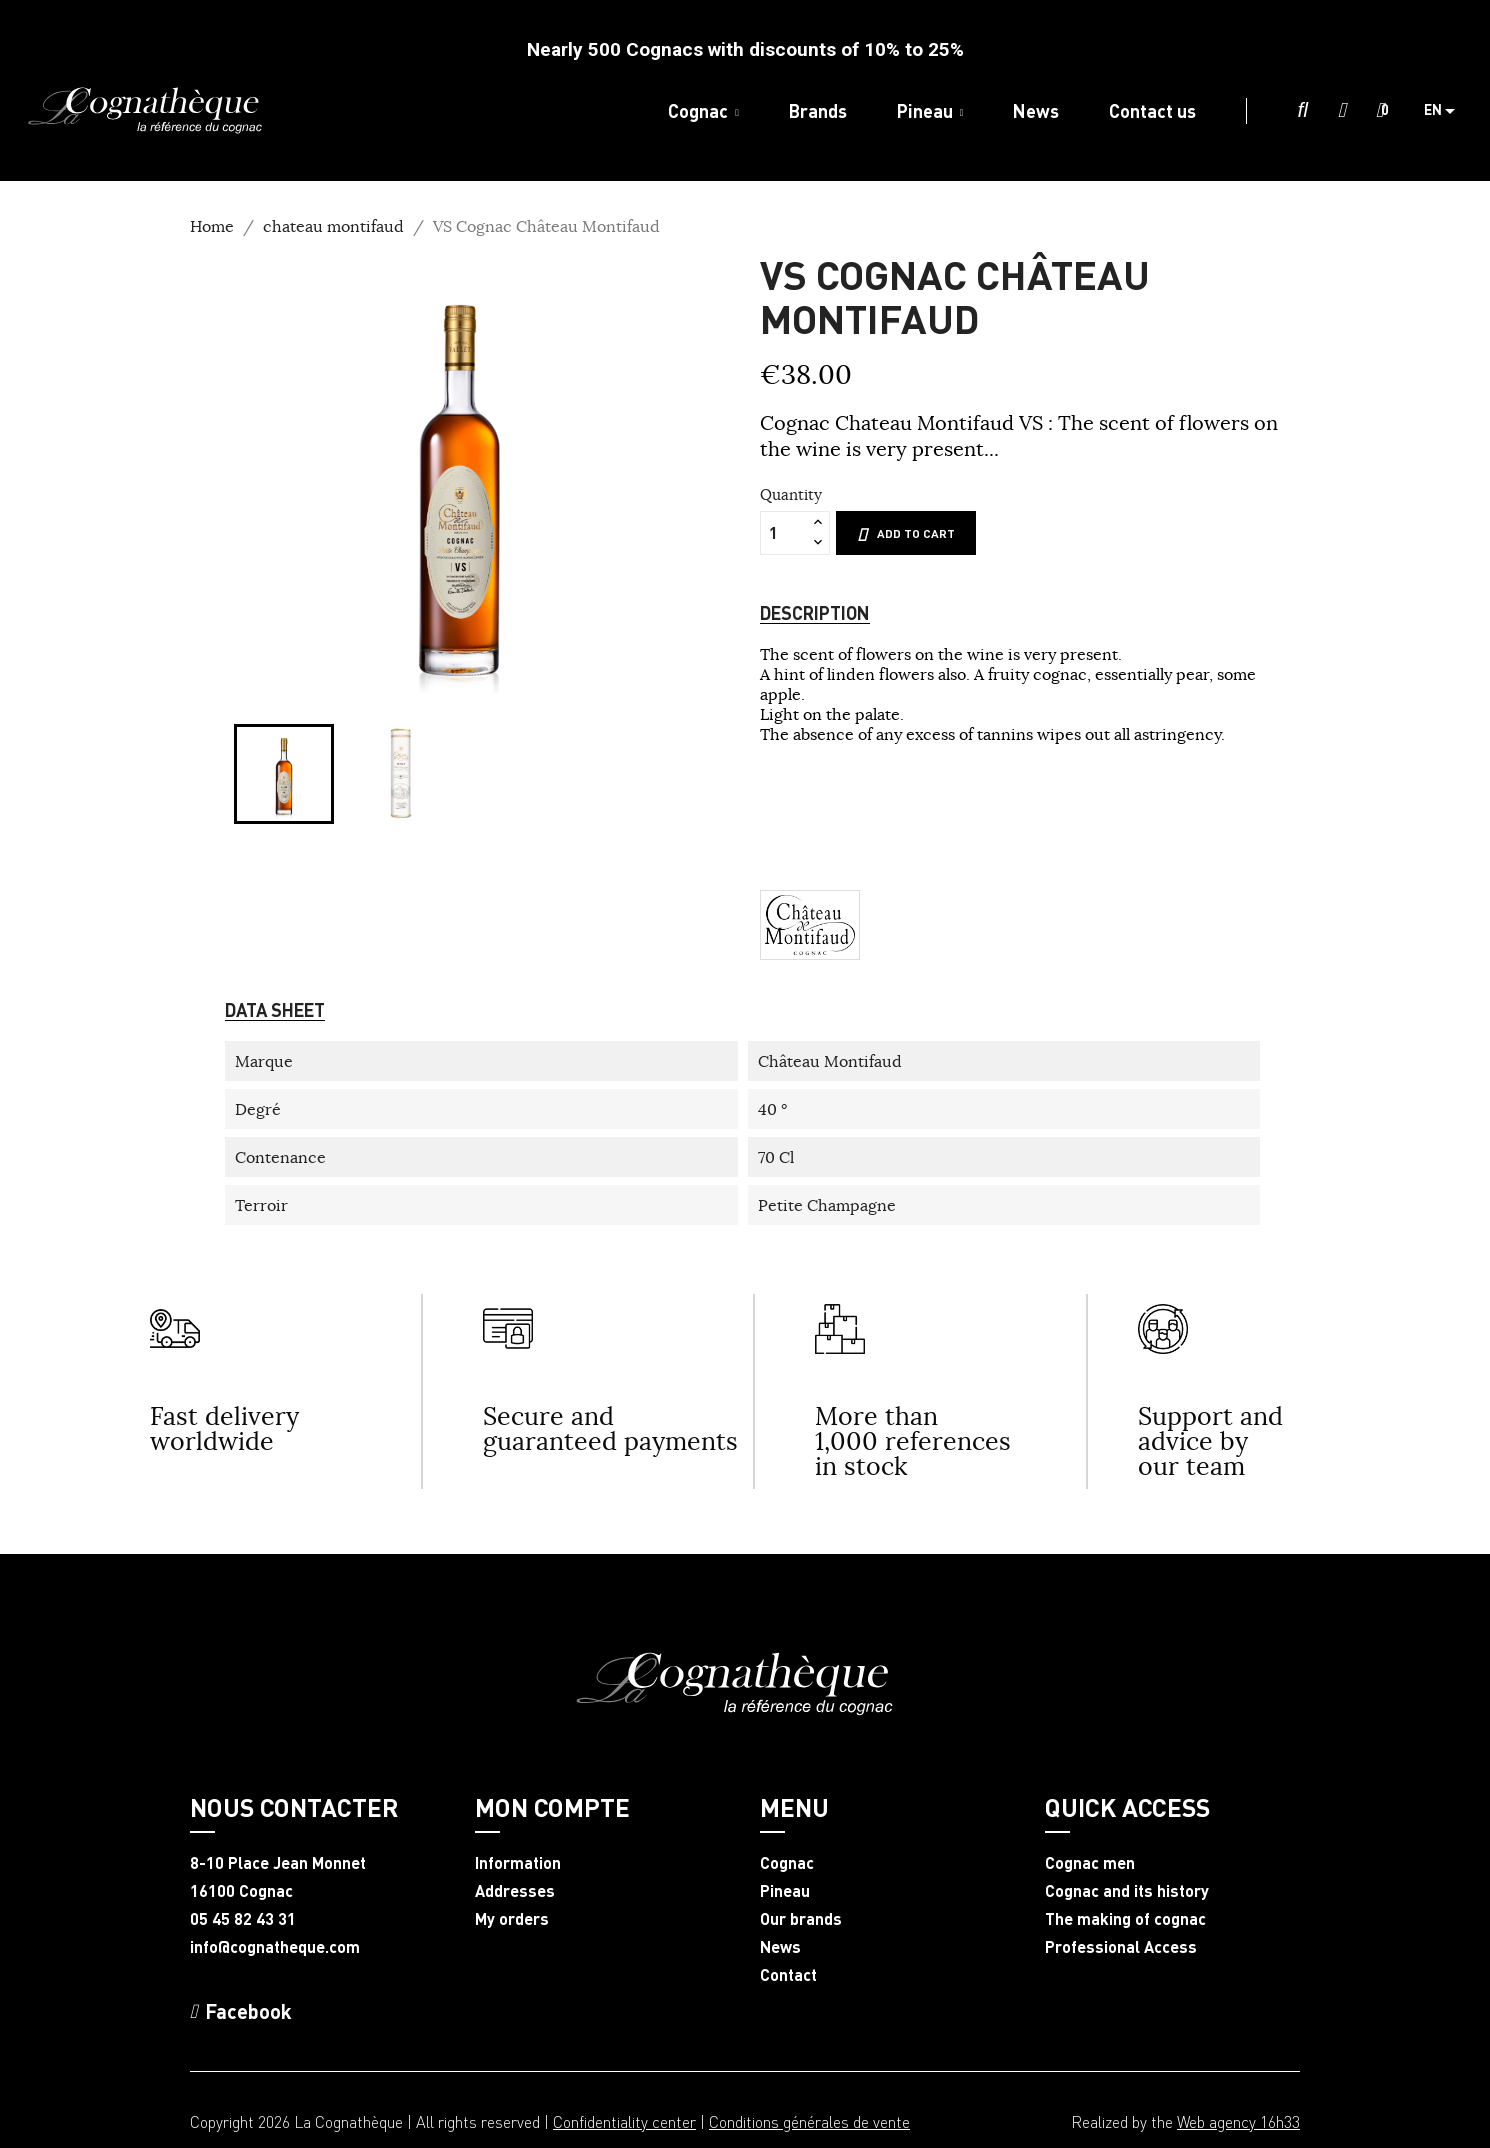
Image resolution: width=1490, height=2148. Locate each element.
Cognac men (1090, 1863)
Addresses (515, 1891)
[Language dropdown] (1447, 111)
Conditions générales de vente (809, 2121)
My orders (512, 1919)
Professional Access (1121, 1947)
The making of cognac (1125, 1919)
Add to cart (906, 534)
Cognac (787, 1863)
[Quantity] (784, 533)
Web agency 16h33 (1238, 2121)
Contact (788, 1975)
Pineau (785, 1891)
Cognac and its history (1127, 1891)
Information (518, 1863)
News (780, 1947)
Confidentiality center (624, 2121)
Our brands (801, 1919)
